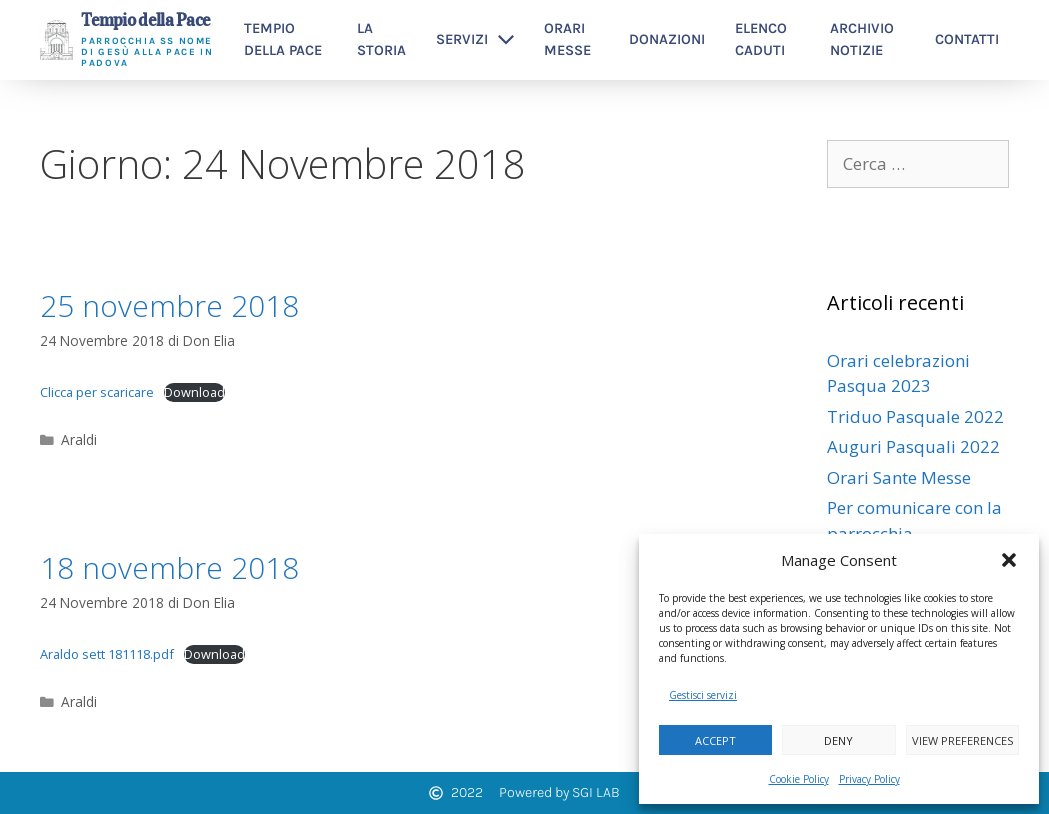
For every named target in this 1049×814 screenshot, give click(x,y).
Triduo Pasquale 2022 (915, 416)
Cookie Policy (799, 779)
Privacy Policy (869, 779)
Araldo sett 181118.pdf (107, 654)
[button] (1009, 560)
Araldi (79, 439)
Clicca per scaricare (97, 392)
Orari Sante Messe (899, 477)
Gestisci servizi (703, 695)
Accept (715, 740)
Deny (838, 740)
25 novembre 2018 (169, 305)
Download (194, 392)
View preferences (962, 740)
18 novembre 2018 (169, 567)
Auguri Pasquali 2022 (913, 446)
